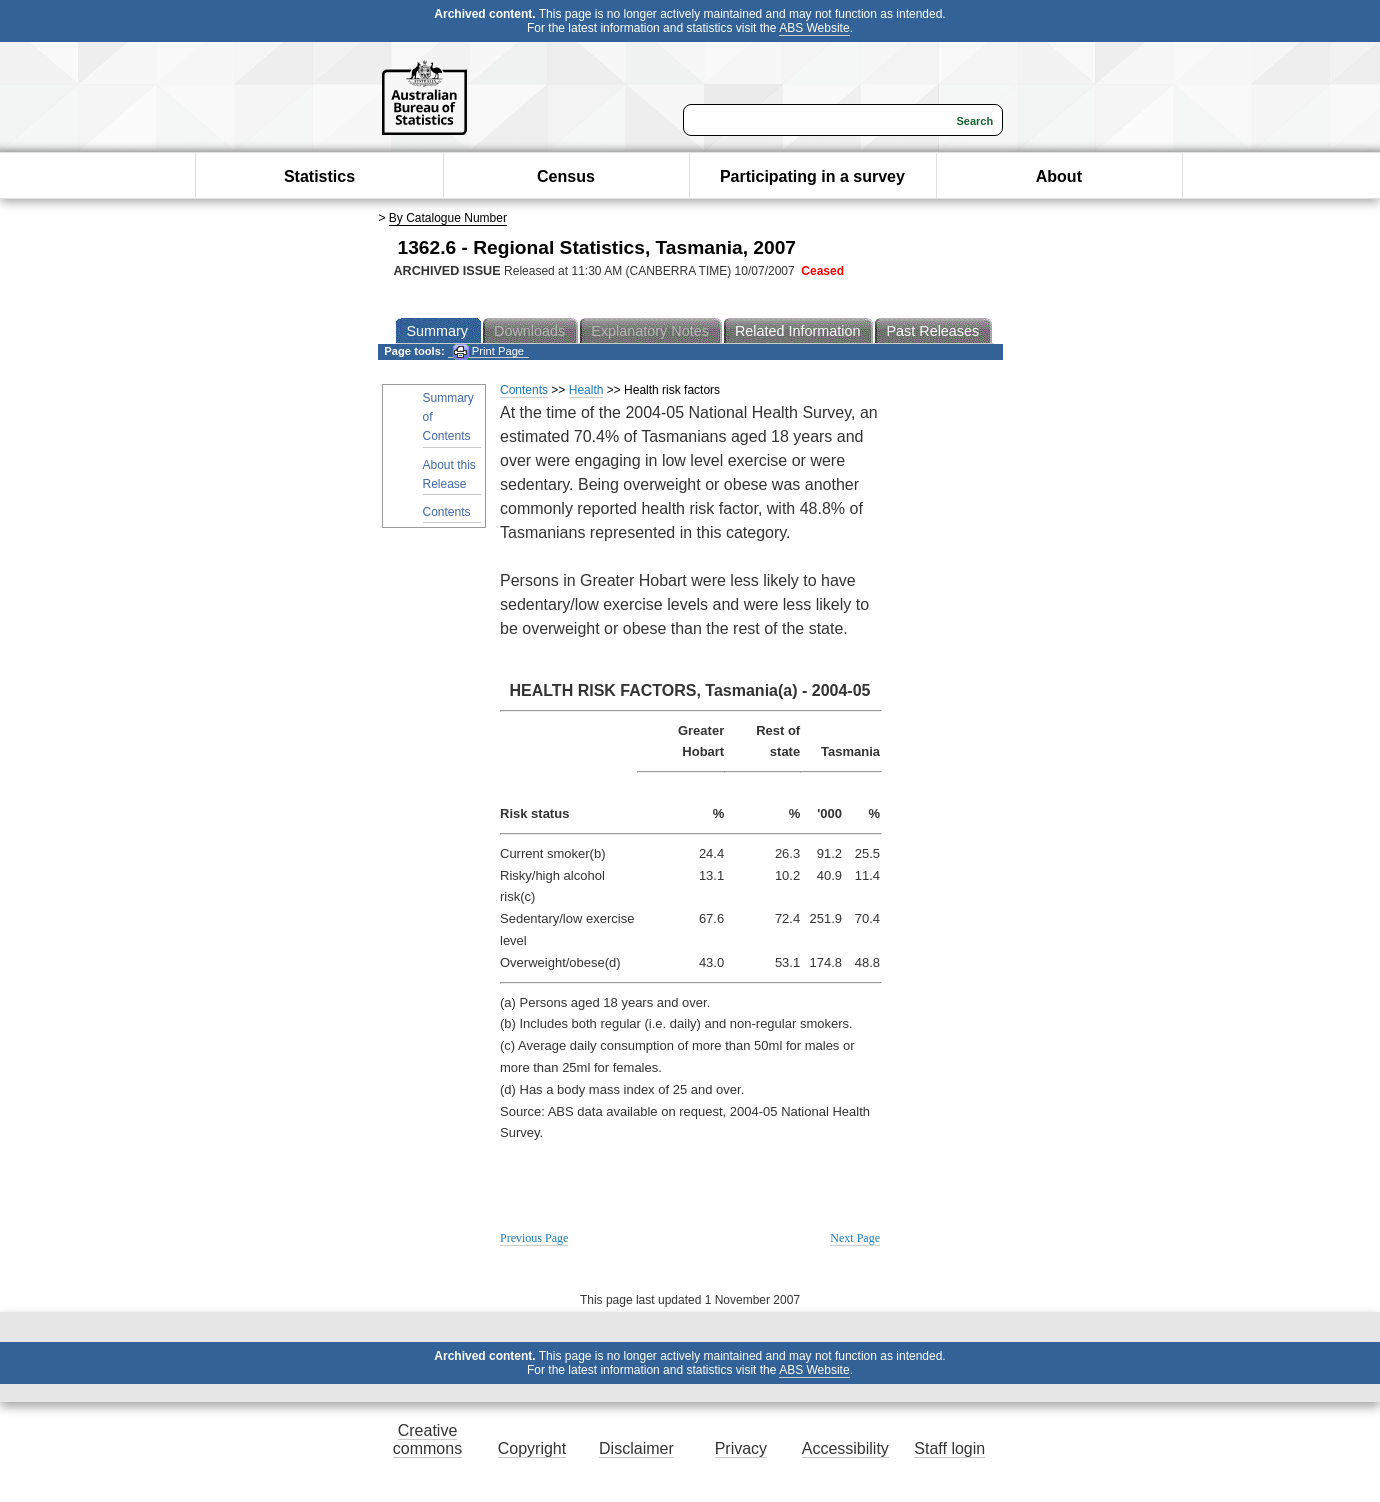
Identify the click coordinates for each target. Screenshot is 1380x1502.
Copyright (532, 1448)
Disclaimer (636, 1448)
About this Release (449, 474)
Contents (447, 512)
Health (586, 390)
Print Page (488, 351)
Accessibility (845, 1448)
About (1059, 176)
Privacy (741, 1448)
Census (566, 176)
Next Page (855, 1238)
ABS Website (814, 28)
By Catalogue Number (448, 218)
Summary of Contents (448, 417)
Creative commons (427, 1439)
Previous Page (534, 1238)
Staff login (949, 1448)
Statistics (319, 176)
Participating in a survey (812, 176)
